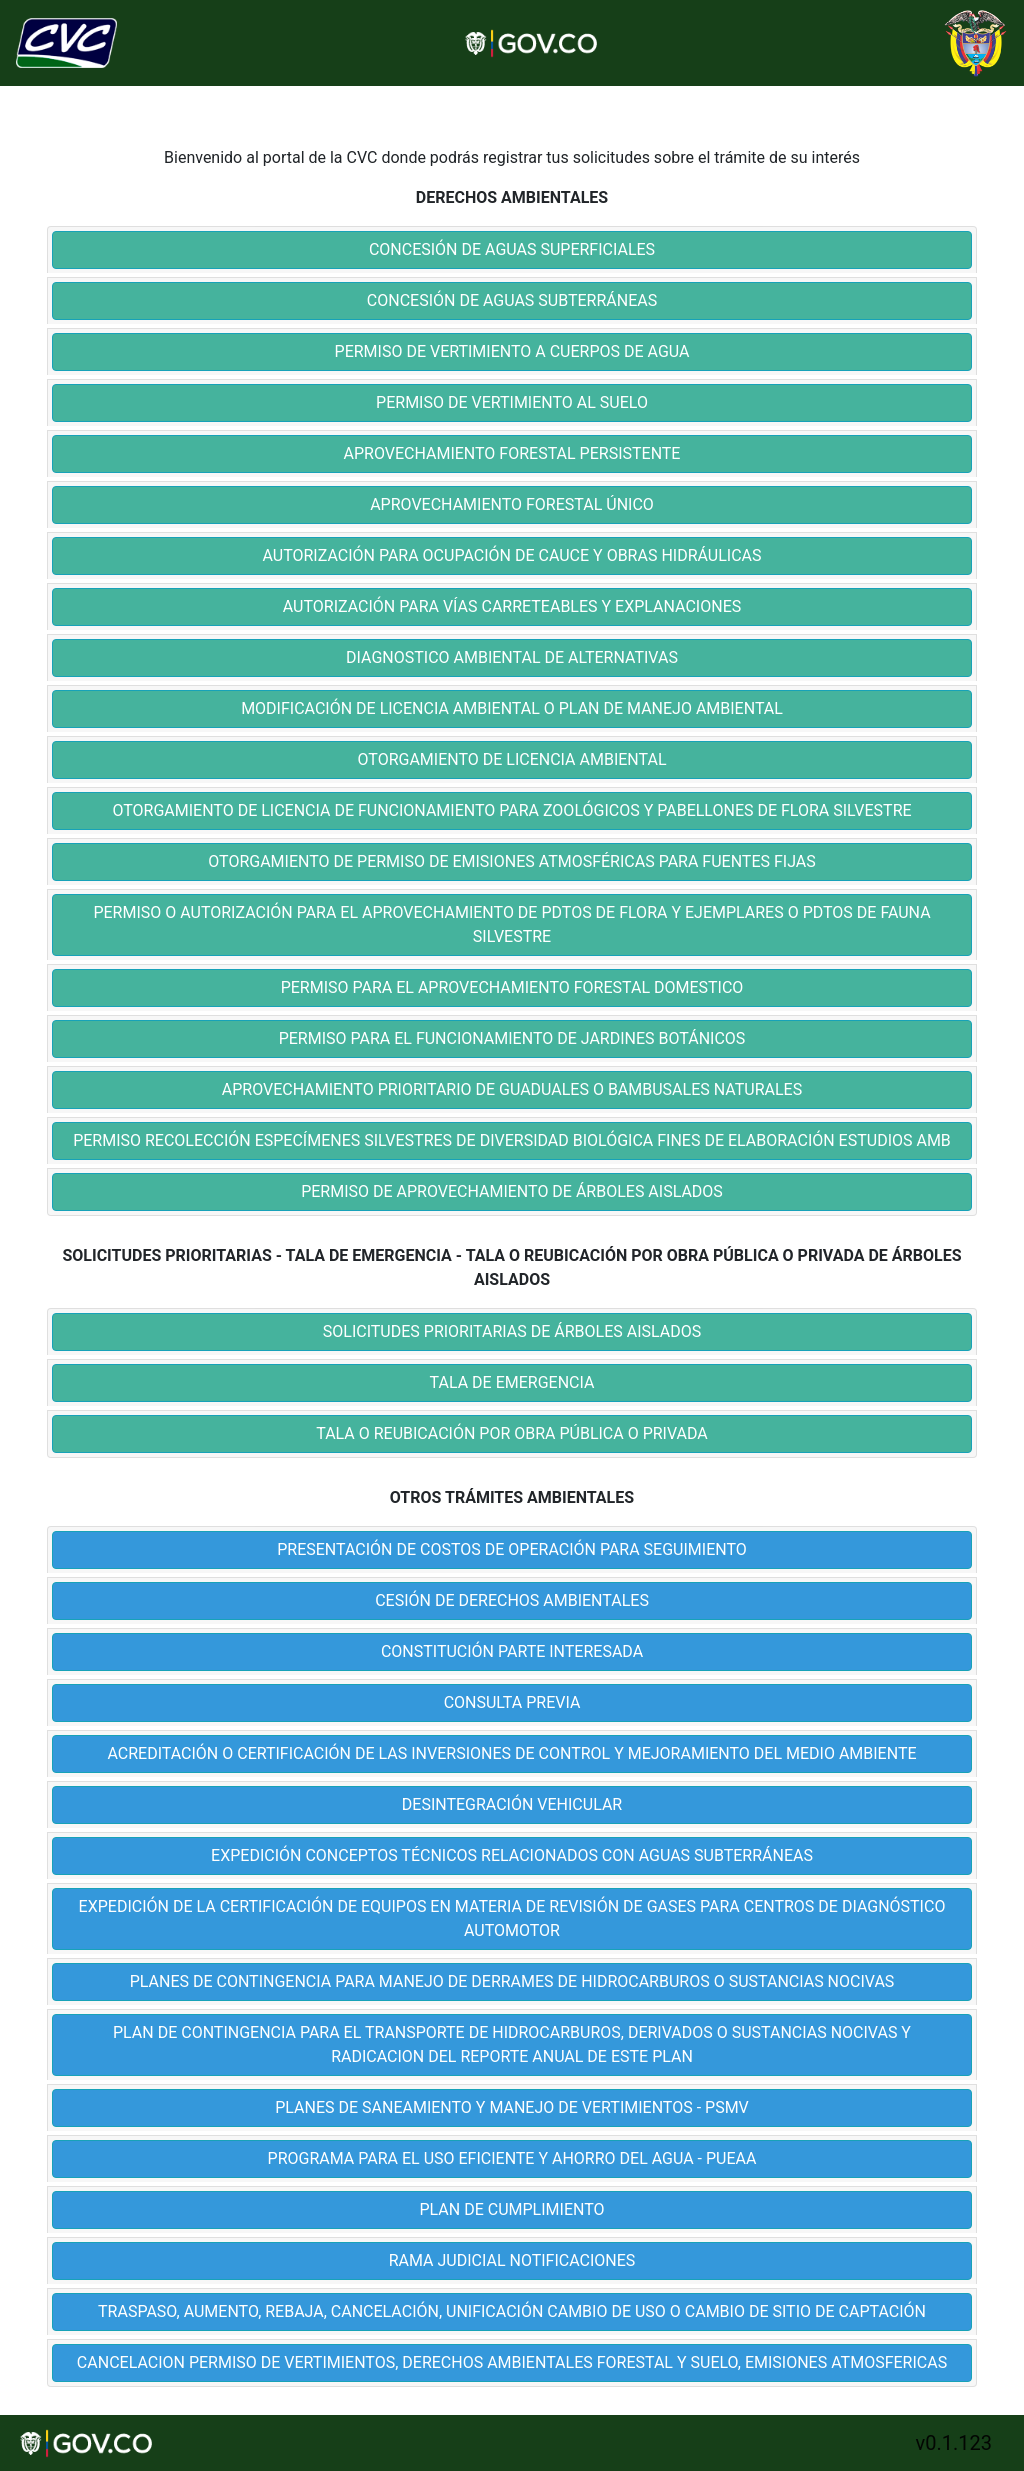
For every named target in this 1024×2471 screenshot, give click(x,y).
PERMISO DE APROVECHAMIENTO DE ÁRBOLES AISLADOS (512, 1191)
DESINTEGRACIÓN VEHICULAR (512, 1804)
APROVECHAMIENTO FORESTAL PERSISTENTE (512, 453)
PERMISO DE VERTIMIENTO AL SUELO (512, 402)
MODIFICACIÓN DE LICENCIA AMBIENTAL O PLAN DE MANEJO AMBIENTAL (512, 708)
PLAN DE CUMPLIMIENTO (512, 2209)
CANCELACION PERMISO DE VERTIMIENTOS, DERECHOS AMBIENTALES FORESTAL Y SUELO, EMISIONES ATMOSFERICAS (512, 2362)
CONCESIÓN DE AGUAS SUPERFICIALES (512, 249)
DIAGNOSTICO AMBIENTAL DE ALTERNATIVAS (512, 657)
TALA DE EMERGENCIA (512, 1382)
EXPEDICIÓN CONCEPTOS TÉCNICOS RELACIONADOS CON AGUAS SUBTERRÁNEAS (512, 1855)
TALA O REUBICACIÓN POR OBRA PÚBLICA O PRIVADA (512, 1433)
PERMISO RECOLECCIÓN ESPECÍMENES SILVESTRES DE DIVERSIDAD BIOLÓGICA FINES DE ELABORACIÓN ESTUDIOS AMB (512, 1140)
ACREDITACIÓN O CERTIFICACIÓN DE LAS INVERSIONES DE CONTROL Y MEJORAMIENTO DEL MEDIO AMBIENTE (511, 1753)
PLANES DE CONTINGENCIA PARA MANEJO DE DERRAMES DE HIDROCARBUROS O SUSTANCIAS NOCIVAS (512, 1981)
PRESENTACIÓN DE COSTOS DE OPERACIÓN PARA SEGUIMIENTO (512, 1549)
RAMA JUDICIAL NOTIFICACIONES (512, 2260)
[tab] (512, 250)
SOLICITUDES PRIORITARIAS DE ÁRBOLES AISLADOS (512, 1331)
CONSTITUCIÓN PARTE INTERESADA (512, 1651)
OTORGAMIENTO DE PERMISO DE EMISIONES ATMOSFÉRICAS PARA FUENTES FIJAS (512, 861)
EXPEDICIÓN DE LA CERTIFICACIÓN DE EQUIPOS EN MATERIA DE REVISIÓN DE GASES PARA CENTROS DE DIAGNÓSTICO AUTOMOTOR (512, 1918)
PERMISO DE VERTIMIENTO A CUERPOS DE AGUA (512, 351)
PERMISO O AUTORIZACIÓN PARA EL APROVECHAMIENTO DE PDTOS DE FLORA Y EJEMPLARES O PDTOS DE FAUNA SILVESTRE (511, 924)
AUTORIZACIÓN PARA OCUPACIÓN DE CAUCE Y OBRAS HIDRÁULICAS (511, 555)
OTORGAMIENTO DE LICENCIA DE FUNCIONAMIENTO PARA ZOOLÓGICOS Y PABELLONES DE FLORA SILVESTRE (511, 810)
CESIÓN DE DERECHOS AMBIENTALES (512, 1600)
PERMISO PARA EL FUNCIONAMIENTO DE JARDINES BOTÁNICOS (512, 1038)
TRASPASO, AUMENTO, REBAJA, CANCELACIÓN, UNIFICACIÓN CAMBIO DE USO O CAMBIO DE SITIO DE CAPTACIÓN (512, 2311)
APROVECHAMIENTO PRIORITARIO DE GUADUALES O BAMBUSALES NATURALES (512, 1089)
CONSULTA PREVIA (512, 1702)
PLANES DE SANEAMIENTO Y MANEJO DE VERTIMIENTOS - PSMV (512, 2107)
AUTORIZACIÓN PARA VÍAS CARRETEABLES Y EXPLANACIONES (512, 606)
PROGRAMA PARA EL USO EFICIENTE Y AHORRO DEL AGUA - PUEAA (512, 2158)
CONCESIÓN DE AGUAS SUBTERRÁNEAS (512, 300)
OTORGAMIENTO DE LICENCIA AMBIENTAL (512, 759)
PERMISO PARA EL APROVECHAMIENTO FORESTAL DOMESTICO (512, 987)
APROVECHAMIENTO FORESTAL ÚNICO (512, 504)
